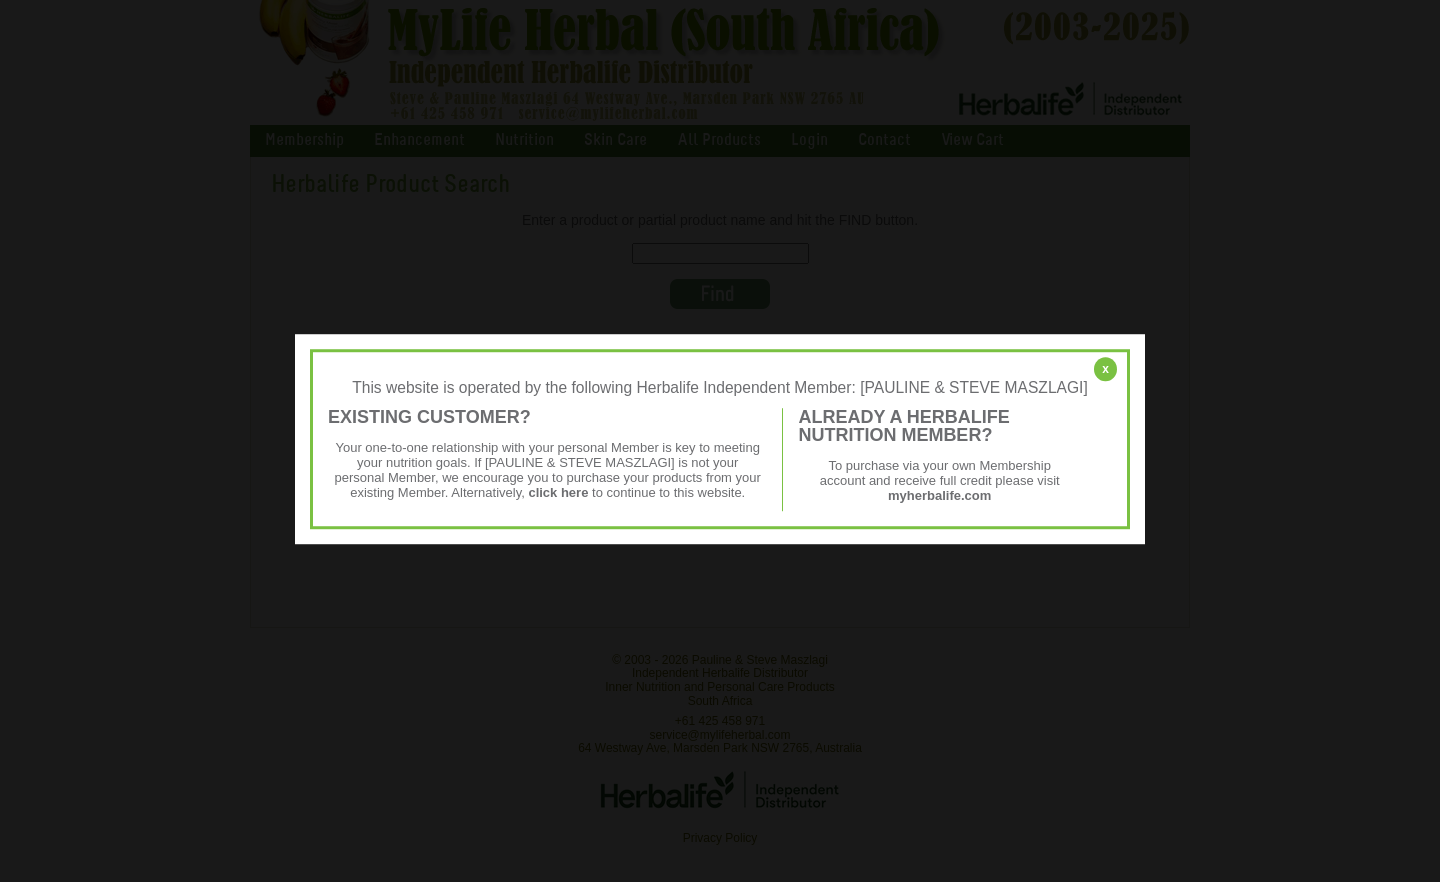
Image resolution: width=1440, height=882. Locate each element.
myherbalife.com (939, 495)
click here (558, 492)
